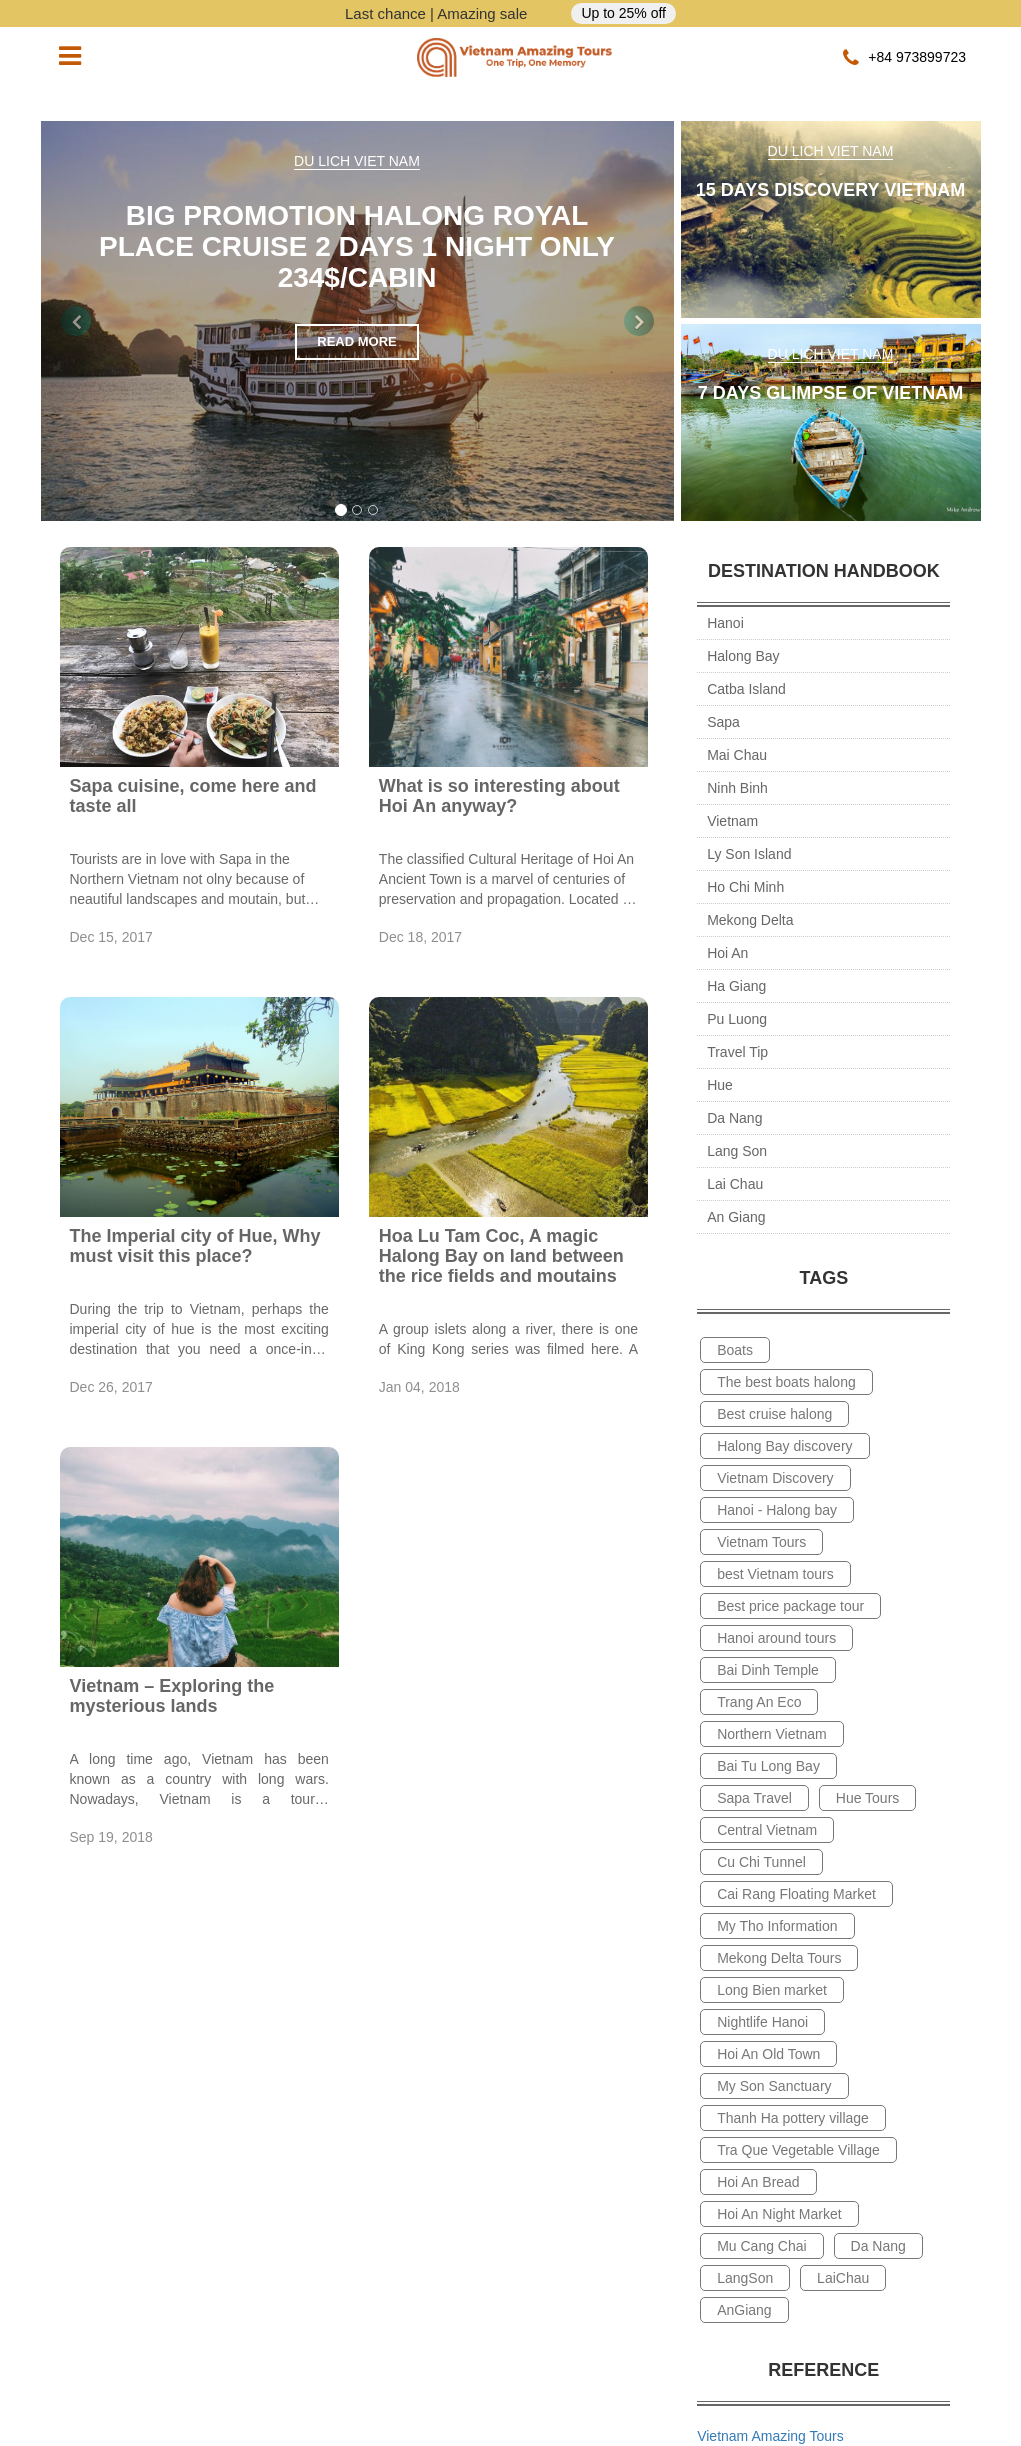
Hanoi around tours (776, 1638)
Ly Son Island (749, 854)
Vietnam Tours (761, 1542)
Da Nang (734, 1118)
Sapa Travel (754, 1798)
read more (356, 341)
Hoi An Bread (758, 2182)
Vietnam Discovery (775, 1478)
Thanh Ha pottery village (793, 2118)
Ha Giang (736, 986)
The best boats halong (786, 1382)
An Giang (736, 1217)
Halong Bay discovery (784, 1446)
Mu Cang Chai (762, 2246)
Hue (720, 1085)
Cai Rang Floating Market (796, 1894)
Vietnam (732, 821)
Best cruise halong (774, 1414)
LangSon (745, 2278)
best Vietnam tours (775, 1574)
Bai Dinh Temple (768, 1670)
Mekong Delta (750, 920)
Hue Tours (868, 1798)
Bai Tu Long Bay (768, 1766)
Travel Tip (737, 1052)
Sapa (723, 722)
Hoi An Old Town (768, 2054)
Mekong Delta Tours (779, 1958)
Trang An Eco (759, 1702)
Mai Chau (737, 755)
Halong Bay (743, 656)
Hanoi (725, 623)
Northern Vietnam (771, 1734)
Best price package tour (790, 1606)
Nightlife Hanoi (762, 2022)
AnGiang (744, 2310)
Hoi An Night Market (779, 2214)
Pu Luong (737, 1019)
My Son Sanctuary (774, 2086)
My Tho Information (777, 1926)
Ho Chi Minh (745, 887)
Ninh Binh (737, 788)
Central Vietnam (767, 1830)
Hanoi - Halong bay (777, 1510)
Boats (735, 1350)
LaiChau (843, 2278)
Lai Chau (735, 1184)
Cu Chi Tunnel (761, 1862)
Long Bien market (772, 1990)
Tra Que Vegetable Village (798, 2150)
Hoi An (727, 953)
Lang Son (737, 1151)
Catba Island (746, 689)
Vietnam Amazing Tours (770, 2436)
